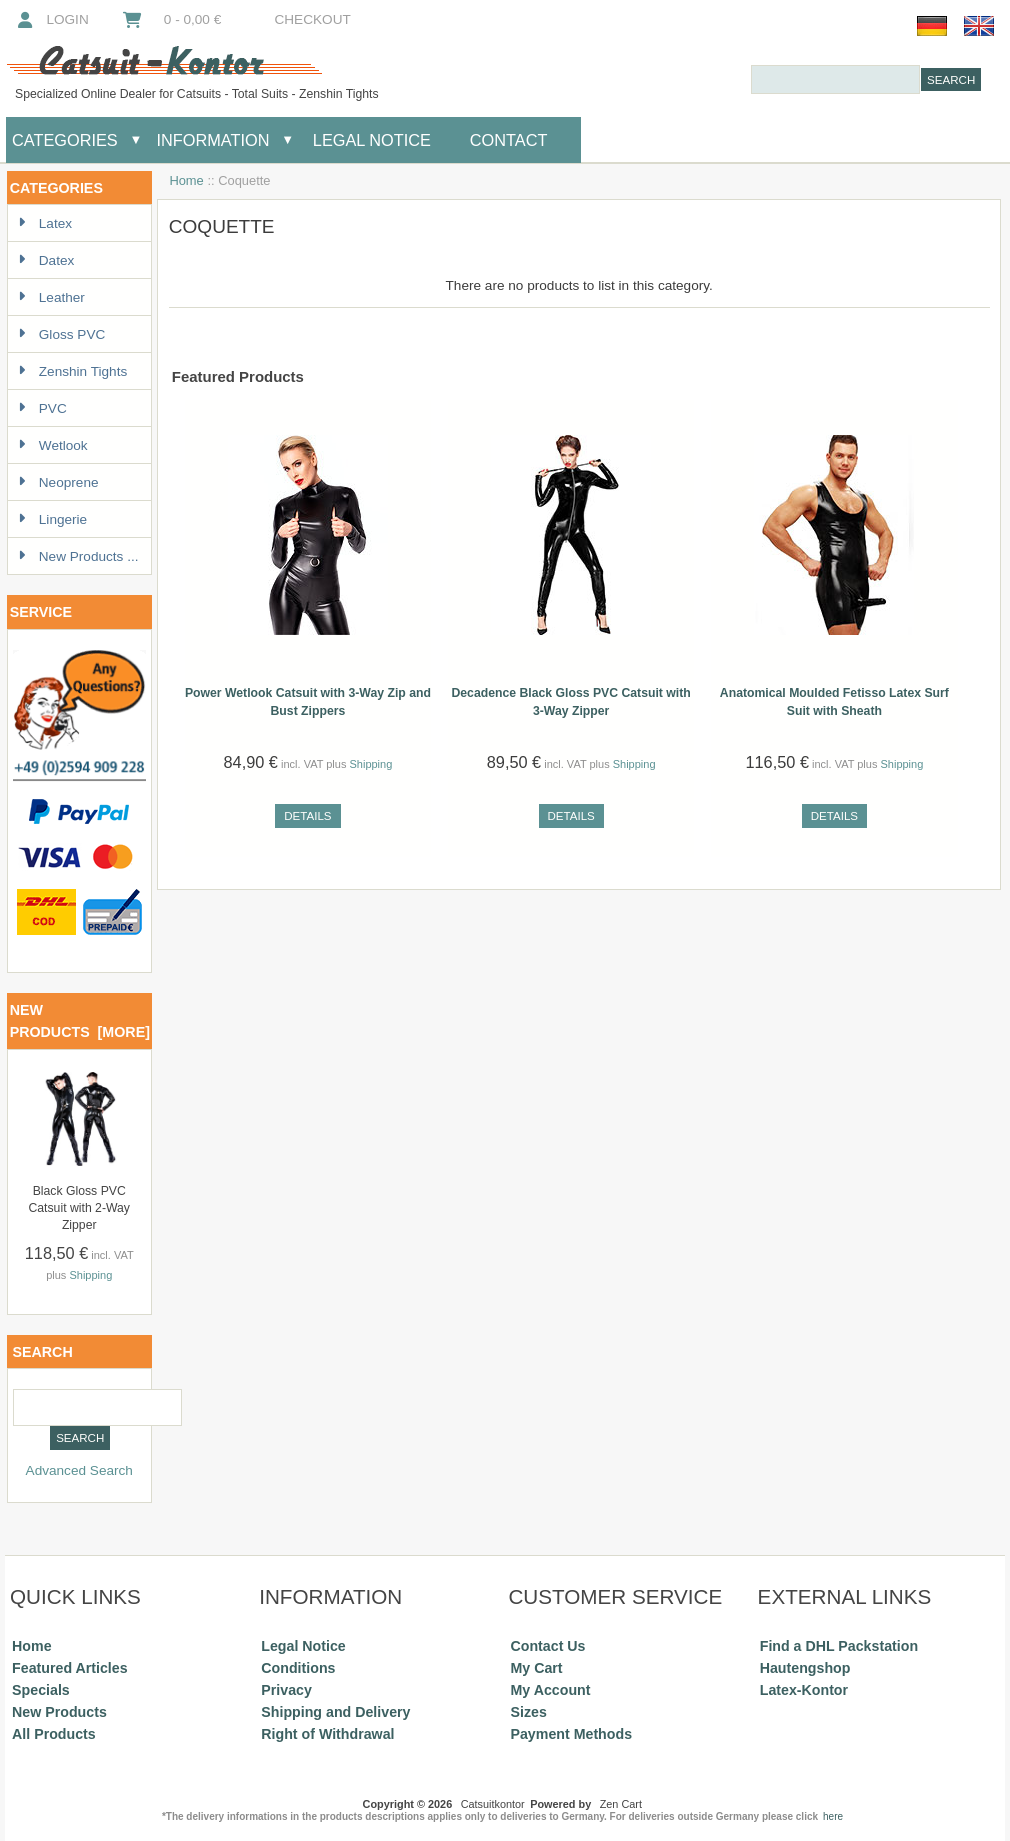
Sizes (529, 1712)
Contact (509, 140)
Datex (46, 260)
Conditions (298, 1668)
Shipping (90, 1275)
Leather (51, 297)
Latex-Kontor (804, 1690)
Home (186, 180)
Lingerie (52, 519)
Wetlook (53, 445)
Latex (45, 223)
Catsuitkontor (493, 1804)
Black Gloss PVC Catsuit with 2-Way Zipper (79, 1208)
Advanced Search (79, 1470)
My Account (551, 1690)
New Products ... (78, 556)
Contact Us (548, 1646)
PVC (42, 408)
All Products (54, 1734)
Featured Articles (70, 1668)
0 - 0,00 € (171, 19)
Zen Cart (621, 1804)
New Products (59, 1712)
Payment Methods (572, 1734)
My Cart (537, 1668)
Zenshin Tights (72, 371)
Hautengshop (805, 1668)
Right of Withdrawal (327, 1734)
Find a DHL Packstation (839, 1646)
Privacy (286, 1690)
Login (51, 19)
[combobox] (835, 79)
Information (213, 140)
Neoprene (58, 482)
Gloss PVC (61, 334)
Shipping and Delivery (335, 1712)
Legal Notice (369, 140)
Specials (41, 1690)
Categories (65, 140)
